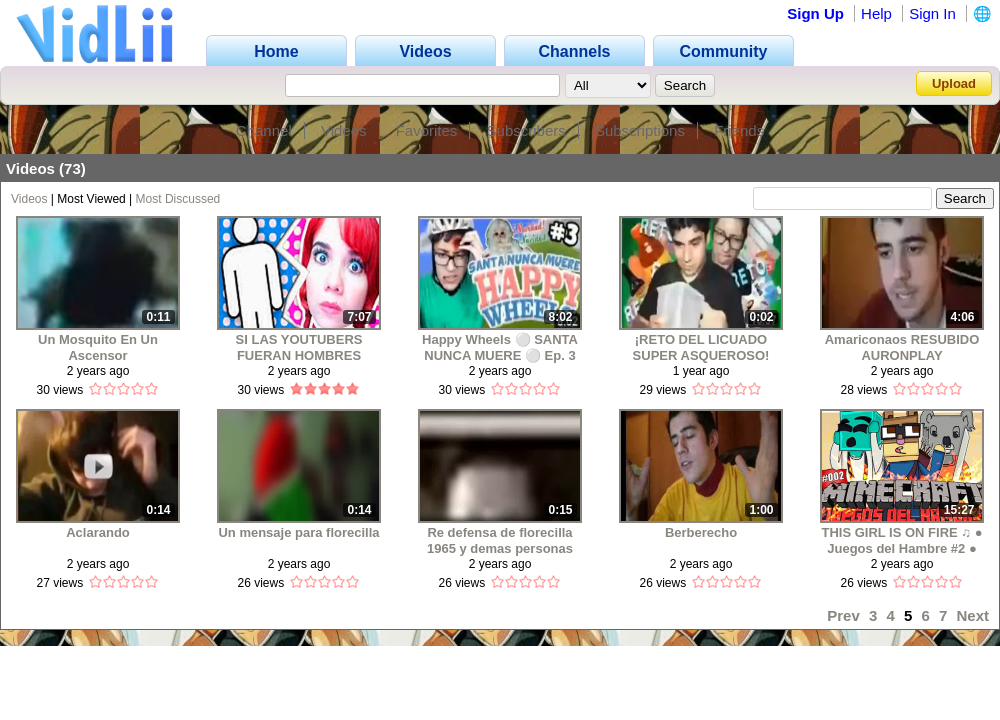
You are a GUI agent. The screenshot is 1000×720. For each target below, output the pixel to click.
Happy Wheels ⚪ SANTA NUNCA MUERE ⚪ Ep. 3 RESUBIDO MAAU (500, 347)
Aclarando (98, 532)
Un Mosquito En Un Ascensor (98, 347)
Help (876, 13)
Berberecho (701, 532)
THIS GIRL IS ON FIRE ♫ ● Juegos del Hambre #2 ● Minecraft (901, 540)
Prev (843, 615)
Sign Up (815, 13)
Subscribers (526, 130)
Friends (739, 130)
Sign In (932, 13)
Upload (954, 83)
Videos (344, 130)
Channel (264, 130)
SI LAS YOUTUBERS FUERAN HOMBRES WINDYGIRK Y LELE (299, 347)
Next (972, 615)
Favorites (427, 130)
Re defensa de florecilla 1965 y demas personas (500, 540)
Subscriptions (640, 130)
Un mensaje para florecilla (298, 532)
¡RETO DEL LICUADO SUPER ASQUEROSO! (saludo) (701, 347)
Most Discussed (178, 199)
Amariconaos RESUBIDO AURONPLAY (902, 347)
